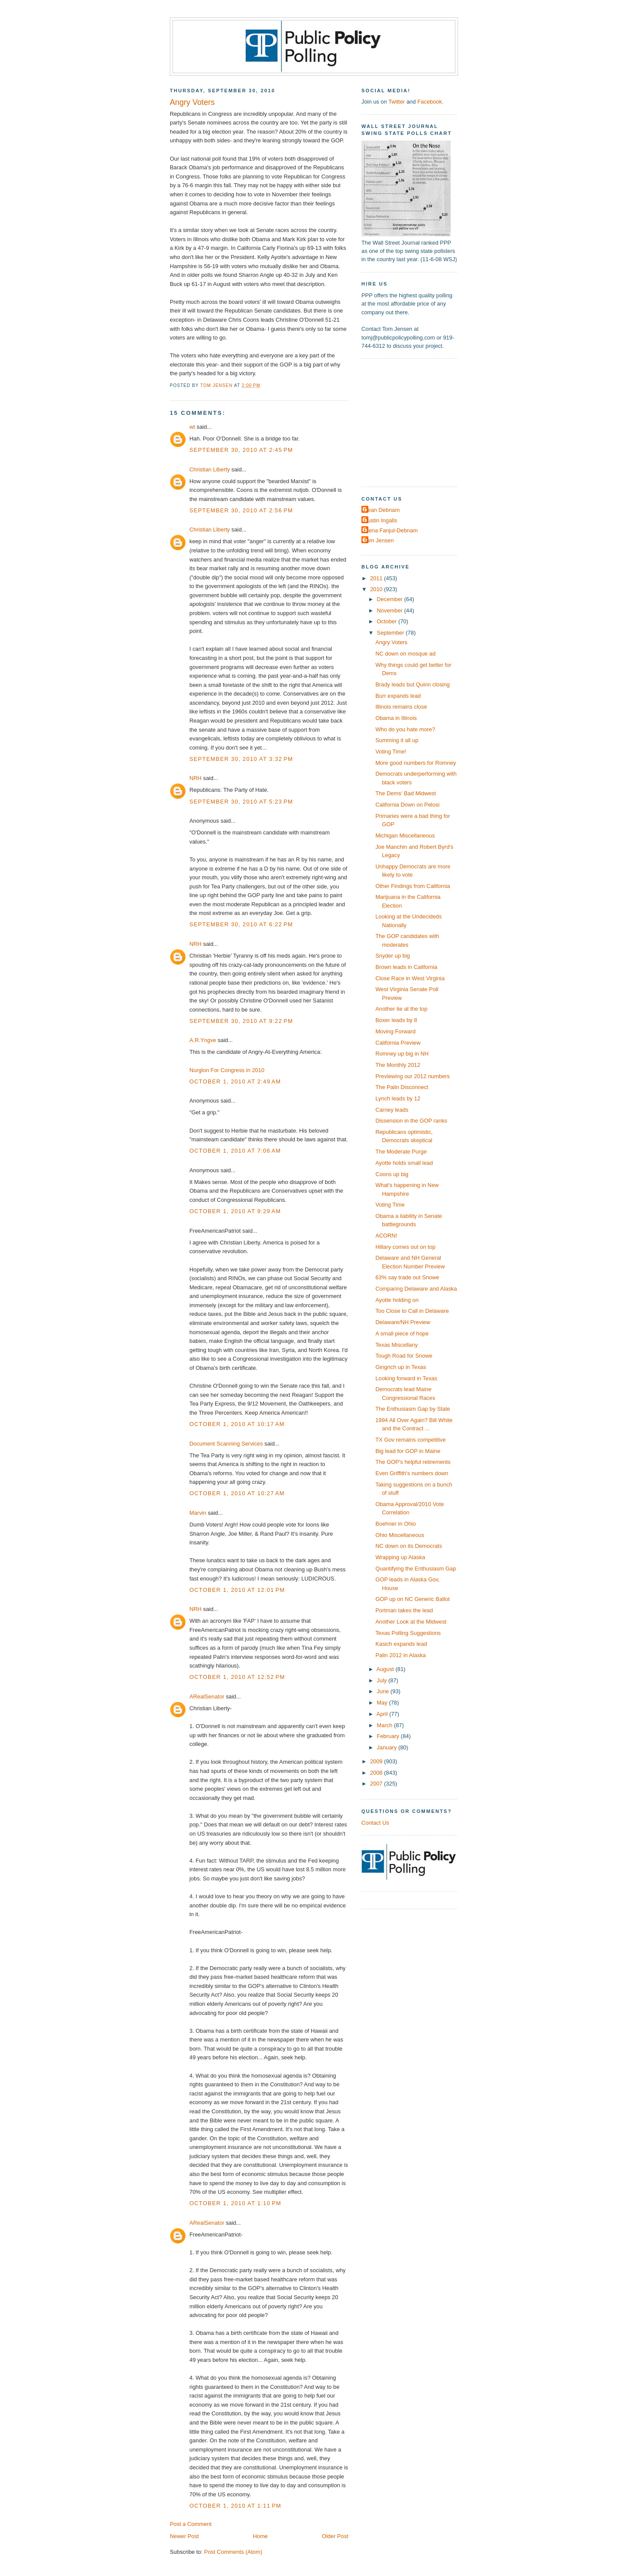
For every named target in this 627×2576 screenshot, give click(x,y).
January (387, 1747)
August (386, 1669)
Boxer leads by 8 (396, 1020)
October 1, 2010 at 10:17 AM (237, 1424)
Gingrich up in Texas (400, 1367)
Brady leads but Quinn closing (412, 684)
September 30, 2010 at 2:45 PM (241, 450)
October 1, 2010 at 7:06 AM (235, 1150)
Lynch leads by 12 (397, 1098)
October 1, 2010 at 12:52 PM (237, 1677)
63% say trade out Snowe (407, 1277)
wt (192, 427)
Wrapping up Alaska (400, 1557)
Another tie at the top (401, 1009)
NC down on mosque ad (405, 653)
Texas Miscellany (396, 1345)
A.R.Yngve (202, 1040)
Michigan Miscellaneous (405, 835)
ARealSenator (206, 1696)
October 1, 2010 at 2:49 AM (235, 1081)
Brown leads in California (406, 967)
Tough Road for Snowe (403, 1355)
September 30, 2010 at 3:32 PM (241, 759)
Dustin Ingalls (380, 520)
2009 (377, 1761)
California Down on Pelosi (407, 804)
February (389, 1736)
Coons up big (391, 1174)
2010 (377, 589)
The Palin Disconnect (401, 1087)
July (382, 1680)
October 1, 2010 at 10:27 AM (237, 1493)
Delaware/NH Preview (402, 1322)
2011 (377, 578)
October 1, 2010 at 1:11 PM (235, 2505)
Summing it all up (396, 740)
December (390, 599)
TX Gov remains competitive (410, 1439)
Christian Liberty (209, 469)
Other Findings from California (412, 886)
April (383, 1714)
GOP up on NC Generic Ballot (412, 1599)
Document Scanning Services (226, 1443)
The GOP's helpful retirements (413, 1462)
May (383, 1702)
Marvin (197, 1513)
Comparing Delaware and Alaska (416, 1288)
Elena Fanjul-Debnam (391, 530)
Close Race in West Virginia (410, 978)
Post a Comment (191, 2524)
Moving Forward (395, 1031)
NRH (195, 778)
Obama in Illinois (396, 718)
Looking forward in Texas (406, 1378)
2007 (377, 1783)
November (390, 610)
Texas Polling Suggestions (408, 1633)
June (383, 1691)
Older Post (335, 2536)
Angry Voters (391, 642)
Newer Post (184, 2536)
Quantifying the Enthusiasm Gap (415, 1568)
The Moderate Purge (401, 1151)
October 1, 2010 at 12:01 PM (237, 1590)
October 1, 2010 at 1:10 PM (235, 2203)
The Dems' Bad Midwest (405, 793)
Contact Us (375, 1822)
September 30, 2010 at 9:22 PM (241, 1021)
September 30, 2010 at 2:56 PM (241, 510)
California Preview (398, 1042)
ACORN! (386, 1235)
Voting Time (390, 1204)
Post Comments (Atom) (233, 2552)
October (387, 621)
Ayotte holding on (396, 1300)
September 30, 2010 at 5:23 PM (241, 801)
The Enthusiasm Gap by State (412, 1409)
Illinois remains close (401, 706)
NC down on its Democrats (408, 1546)
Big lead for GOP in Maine (407, 1451)
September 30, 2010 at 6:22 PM (241, 924)
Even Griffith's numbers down (411, 1473)
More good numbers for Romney (415, 763)
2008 (377, 1772)
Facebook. (430, 101)
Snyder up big (392, 955)
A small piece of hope (401, 1333)
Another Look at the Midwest (410, 1621)
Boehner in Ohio (395, 1523)
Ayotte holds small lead (404, 1163)
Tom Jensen (379, 540)
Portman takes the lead (404, 1610)
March (385, 1725)
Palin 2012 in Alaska (400, 1655)
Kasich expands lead (401, 1644)
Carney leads (391, 1109)
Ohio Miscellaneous (399, 1535)
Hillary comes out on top (405, 1247)
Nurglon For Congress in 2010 (226, 1070)
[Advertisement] (415, 421)
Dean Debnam (382, 510)
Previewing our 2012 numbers (412, 1076)
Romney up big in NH (401, 1053)
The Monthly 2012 (397, 1065)
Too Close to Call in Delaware (412, 1311)
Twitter (396, 101)
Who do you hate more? (405, 729)
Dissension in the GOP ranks (411, 1120)
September (391, 632)
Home (260, 2536)
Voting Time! (390, 751)
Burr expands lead (398, 696)
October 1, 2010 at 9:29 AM (235, 1211)
